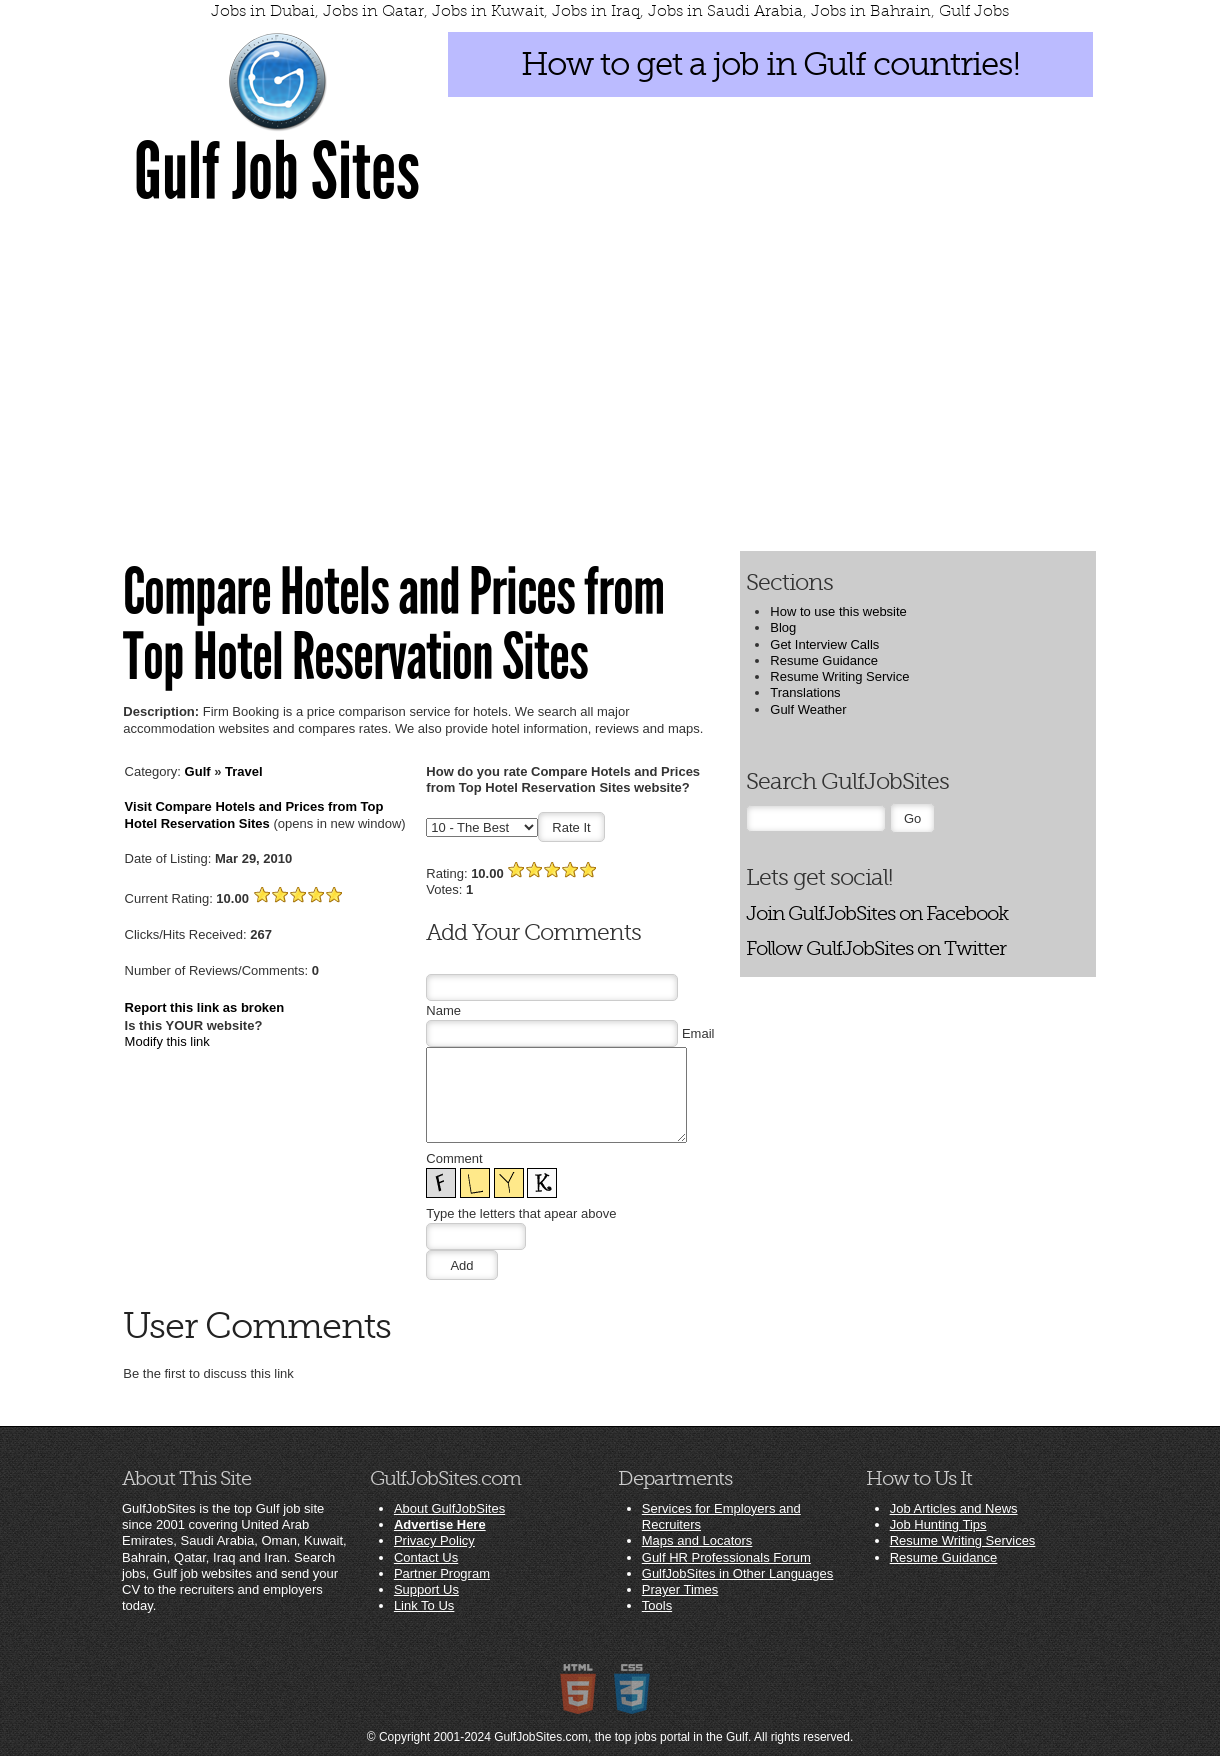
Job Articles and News (954, 1508)
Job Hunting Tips (938, 1524)
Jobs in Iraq (596, 11)
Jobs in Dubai (263, 11)
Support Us (426, 1589)
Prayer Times (680, 1589)
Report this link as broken (205, 1007)
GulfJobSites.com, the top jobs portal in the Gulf (621, 1737)
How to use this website (838, 611)
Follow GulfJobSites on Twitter (876, 948)
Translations (805, 692)
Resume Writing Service (839, 676)
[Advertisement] (610, 377)
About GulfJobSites (449, 1508)
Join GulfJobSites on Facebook (877, 913)
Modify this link (167, 1041)
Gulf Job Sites (277, 172)
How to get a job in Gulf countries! (770, 64)
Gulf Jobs (974, 11)
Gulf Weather (808, 709)
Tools (657, 1605)
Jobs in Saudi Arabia (725, 11)
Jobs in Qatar (373, 11)
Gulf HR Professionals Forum (726, 1557)
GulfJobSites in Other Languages (738, 1573)
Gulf (198, 771)
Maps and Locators (697, 1540)
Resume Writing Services (963, 1540)
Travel (244, 771)
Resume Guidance (824, 660)
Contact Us (426, 1557)
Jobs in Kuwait (488, 11)
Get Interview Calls (824, 644)
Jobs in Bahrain (871, 11)
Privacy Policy (434, 1540)
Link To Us (424, 1605)
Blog (783, 627)
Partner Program (442, 1573)
